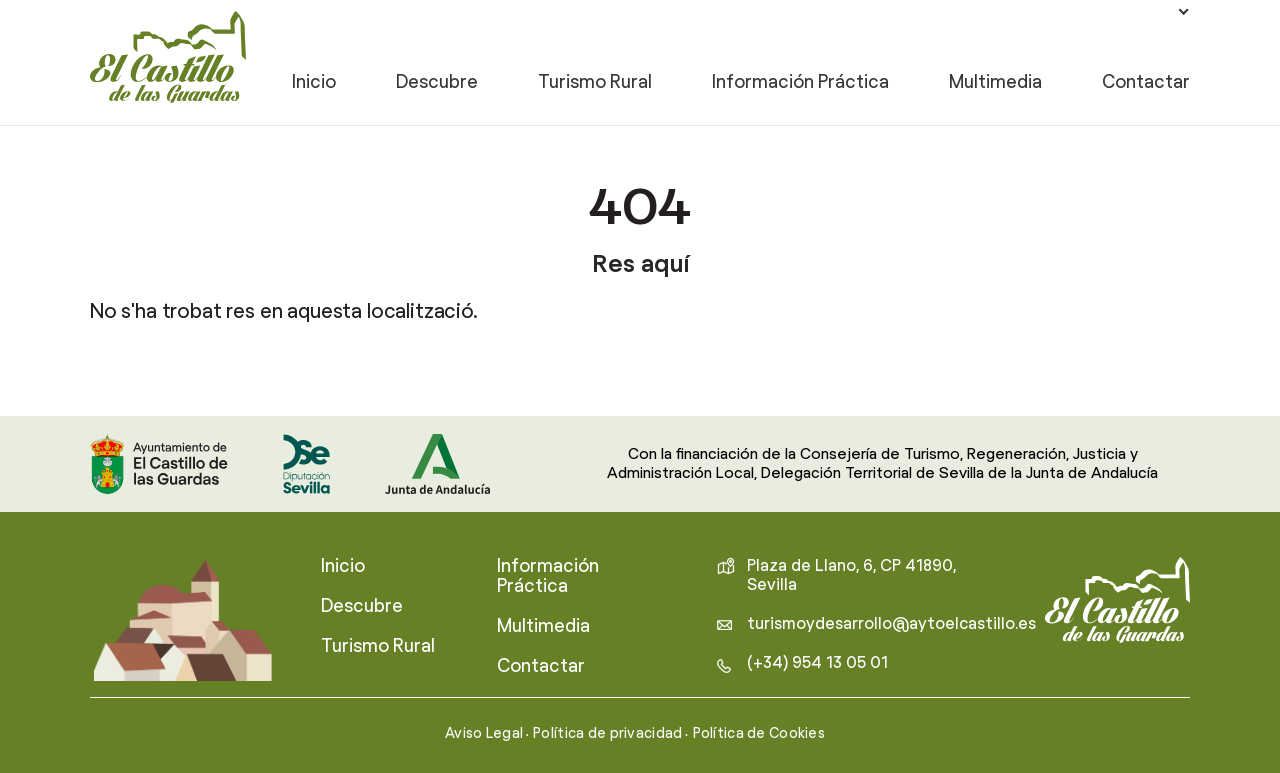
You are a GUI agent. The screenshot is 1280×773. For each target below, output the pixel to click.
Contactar (1146, 83)
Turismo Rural (595, 83)
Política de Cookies (759, 734)
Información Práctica (800, 83)
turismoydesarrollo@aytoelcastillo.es (891, 624)
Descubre (437, 83)
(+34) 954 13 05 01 (817, 663)
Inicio (314, 83)
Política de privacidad (607, 734)
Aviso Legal (484, 734)
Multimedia (995, 83)
